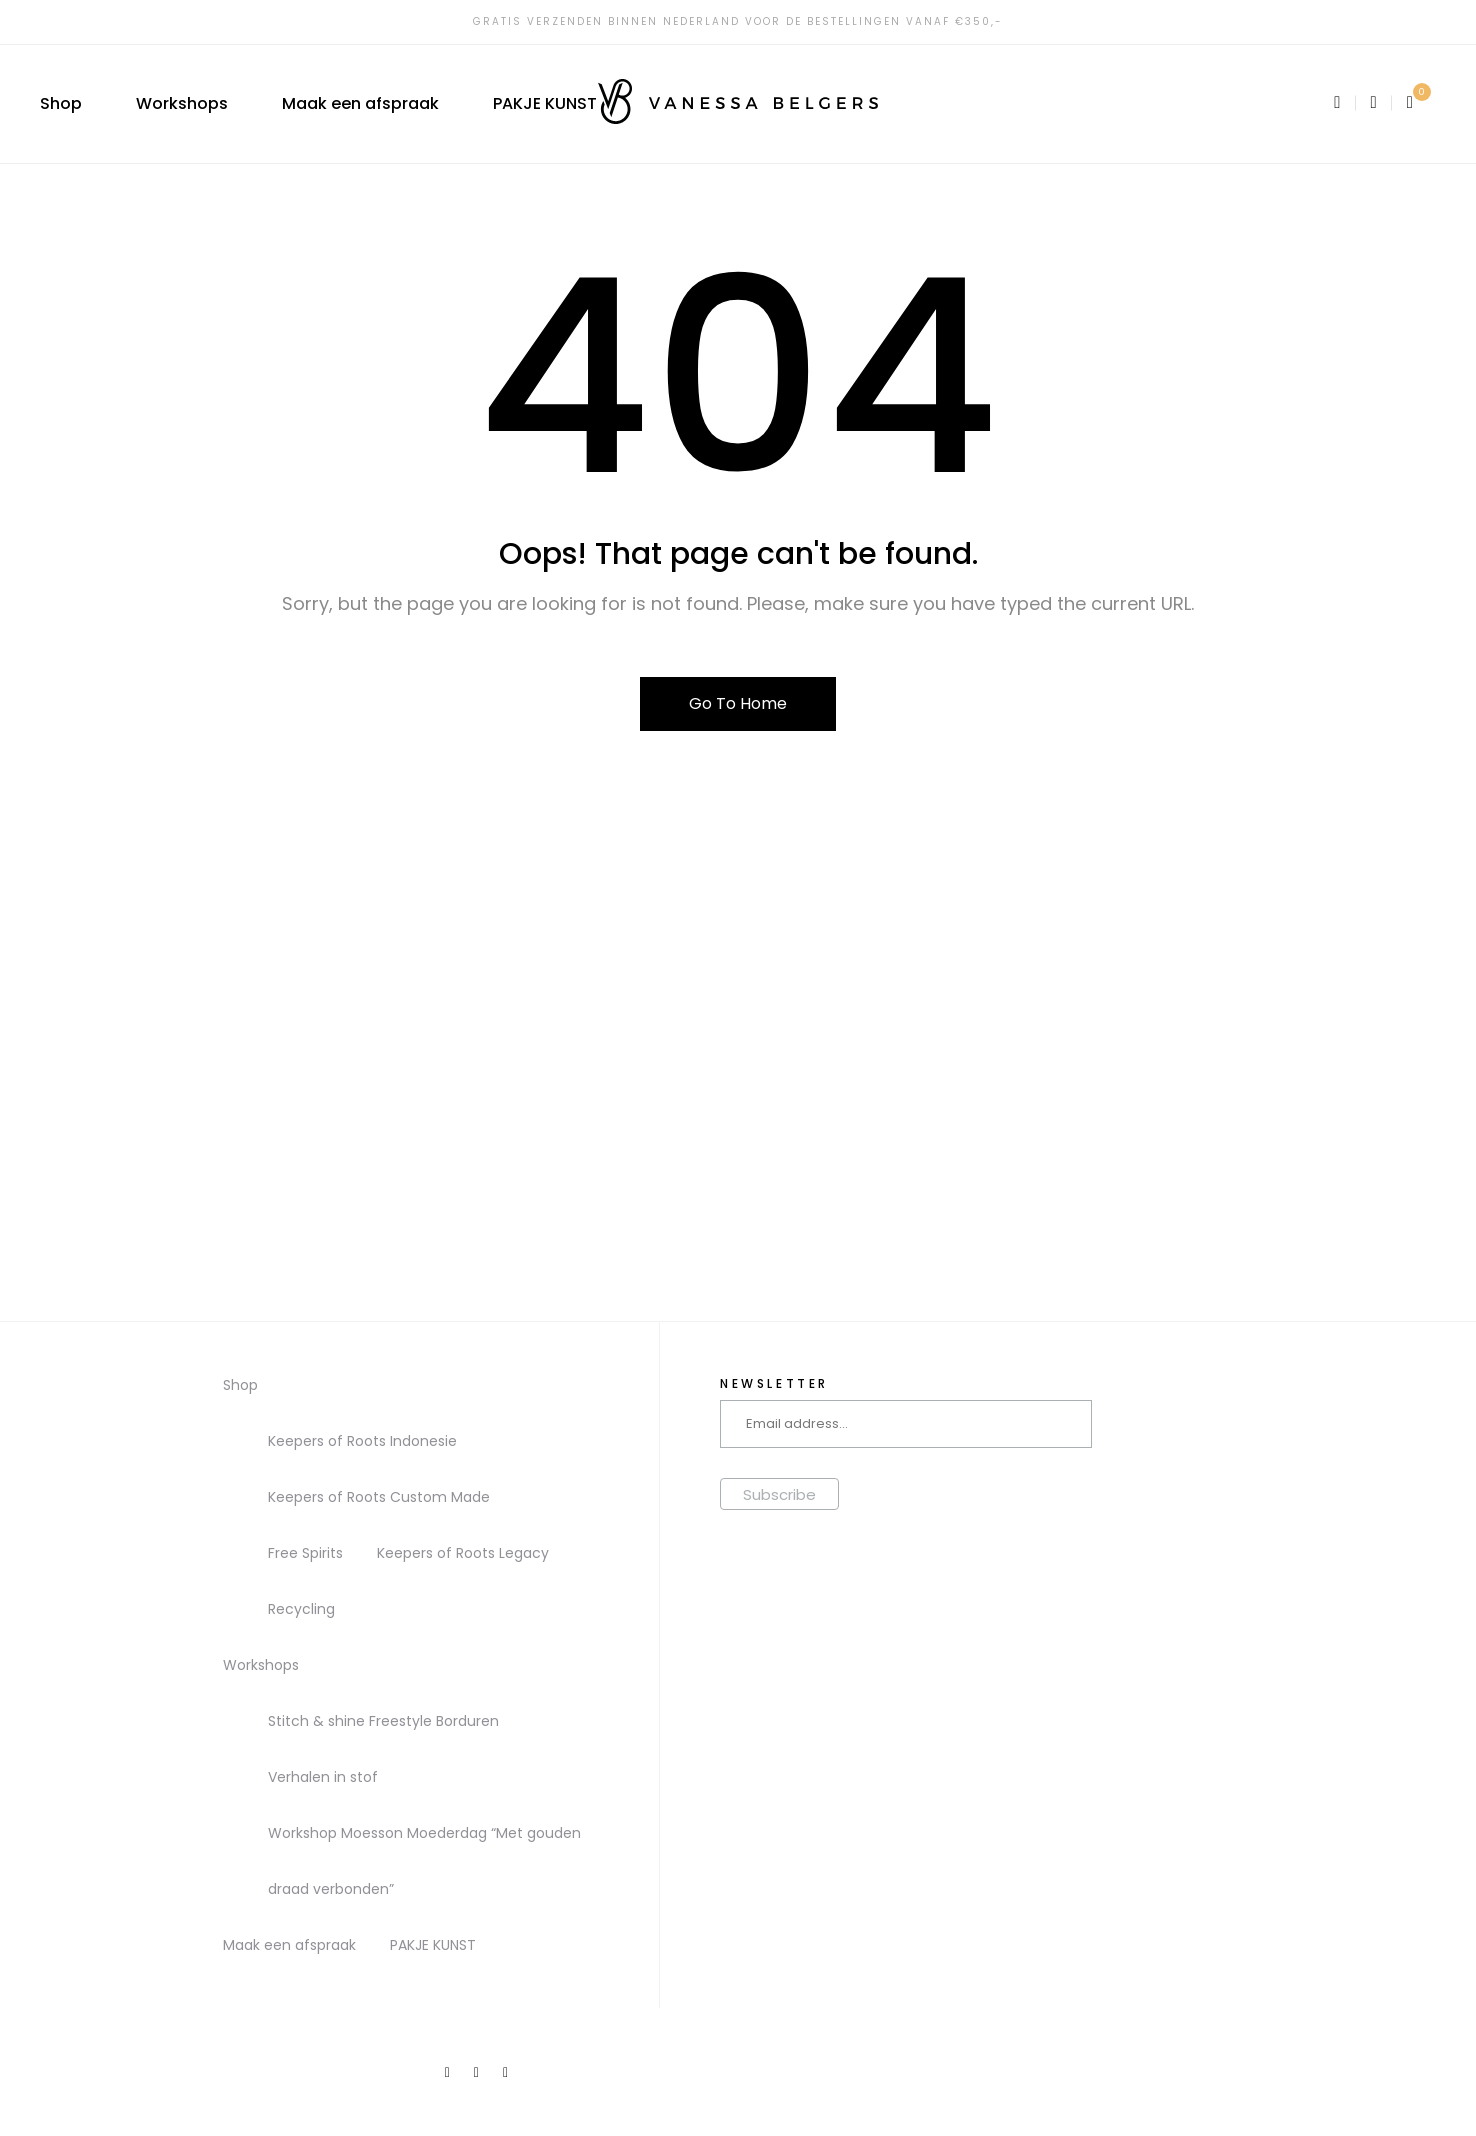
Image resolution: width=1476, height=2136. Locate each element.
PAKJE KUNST (545, 103)
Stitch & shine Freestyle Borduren (383, 1721)
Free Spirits (305, 1553)
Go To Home (738, 703)
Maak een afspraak (360, 103)
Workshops (182, 103)
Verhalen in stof (323, 1777)
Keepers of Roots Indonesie (362, 1441)
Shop (61, 103)
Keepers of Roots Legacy (463, 1553)
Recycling (301, 1609)
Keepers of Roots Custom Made (379, 1497)
